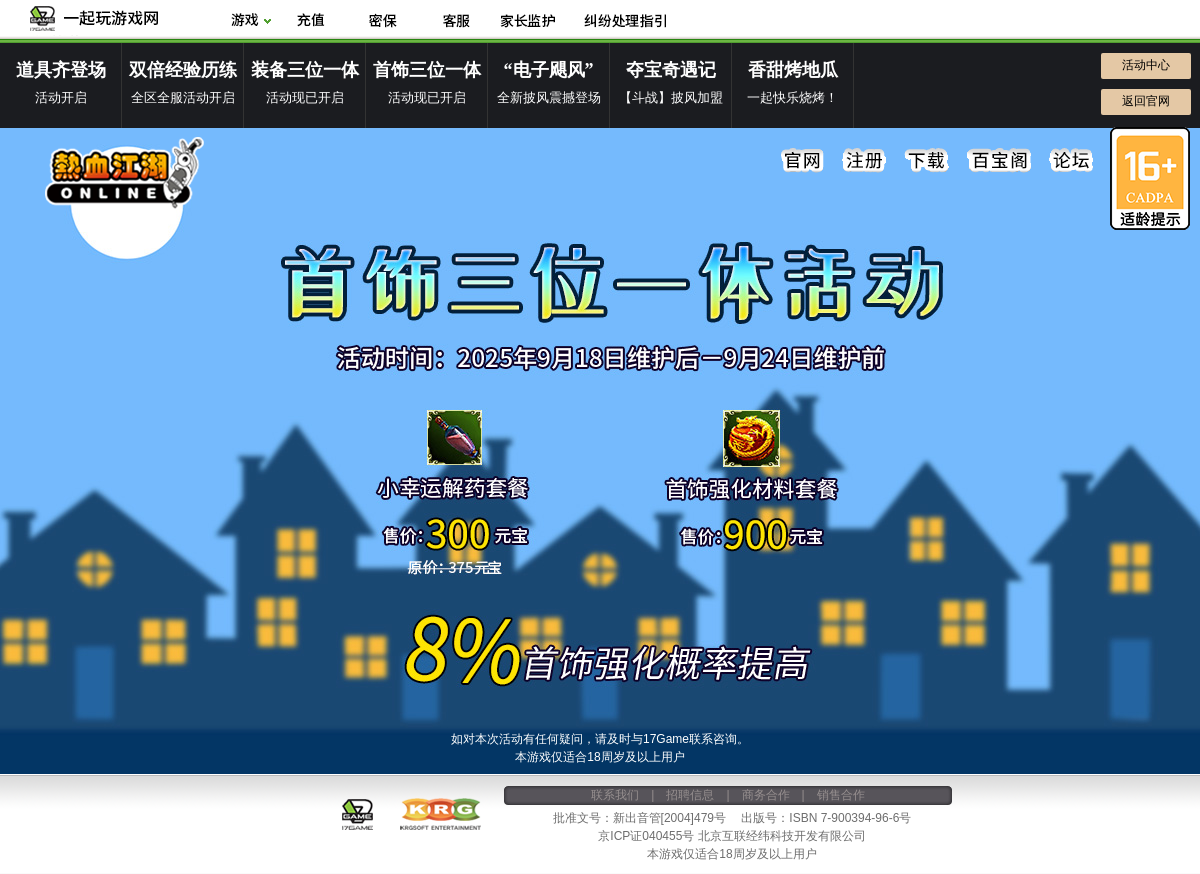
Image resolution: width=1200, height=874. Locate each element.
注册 (865, 161)
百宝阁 (999, 161)
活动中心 (1146, 65)
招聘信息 (690, 795)
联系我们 (615, 795)
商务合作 (766, 795)
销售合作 (841, 795)
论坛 (1071, 161)
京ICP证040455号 (646, 836)
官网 (803, 161)
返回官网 (1146, 101)
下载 (927, 161)
